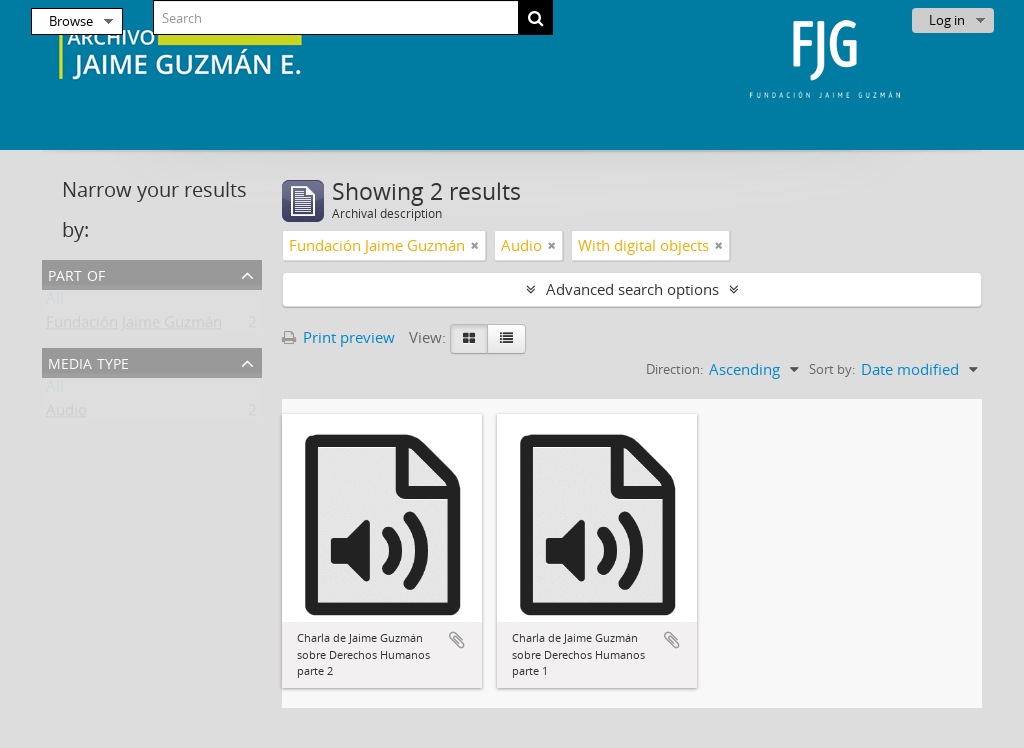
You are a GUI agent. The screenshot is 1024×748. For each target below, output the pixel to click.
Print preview (338, 337)
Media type (88, 361)
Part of (76, 273)
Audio (66, 414)
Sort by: (832, 369)
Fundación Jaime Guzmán (134, 326)
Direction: (674, 369)
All (55, 302)
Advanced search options (632, 289)
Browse (71, 21)
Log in (947, 20)
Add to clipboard (457, 640)
